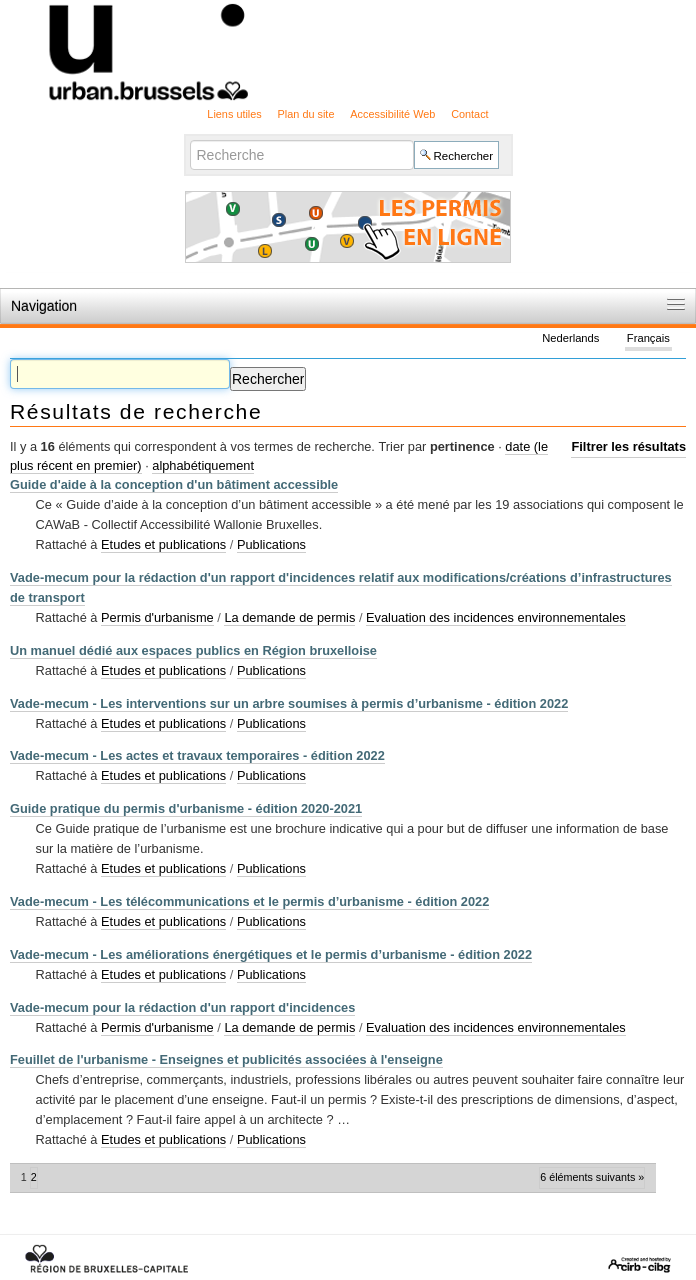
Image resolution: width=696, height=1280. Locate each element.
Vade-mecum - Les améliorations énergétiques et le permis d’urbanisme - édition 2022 (271, 954)
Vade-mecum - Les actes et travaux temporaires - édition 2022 (197, 755)
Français (648, 338)
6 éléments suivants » (592, 1177)
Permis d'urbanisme (157, 617)
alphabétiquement (203, 465)
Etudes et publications (163, 544)
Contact (469, 114)
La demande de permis (289, 617)
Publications (271, 544)
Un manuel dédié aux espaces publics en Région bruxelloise (193, 650)
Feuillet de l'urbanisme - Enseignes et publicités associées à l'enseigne (226, 1059)
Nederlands (570, 338)
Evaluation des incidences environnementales (496, 617)
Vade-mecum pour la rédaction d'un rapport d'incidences (182, 1007)
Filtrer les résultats (628, 446)
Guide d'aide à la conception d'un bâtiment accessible (174, 484)
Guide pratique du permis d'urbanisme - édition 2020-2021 (186, 808)
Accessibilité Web (392, 114)
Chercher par (188, 139)
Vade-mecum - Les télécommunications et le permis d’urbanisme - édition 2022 (249, 901)
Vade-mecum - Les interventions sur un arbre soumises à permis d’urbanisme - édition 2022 (289, 703)
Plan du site (306, 114)
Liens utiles (234, 114)
